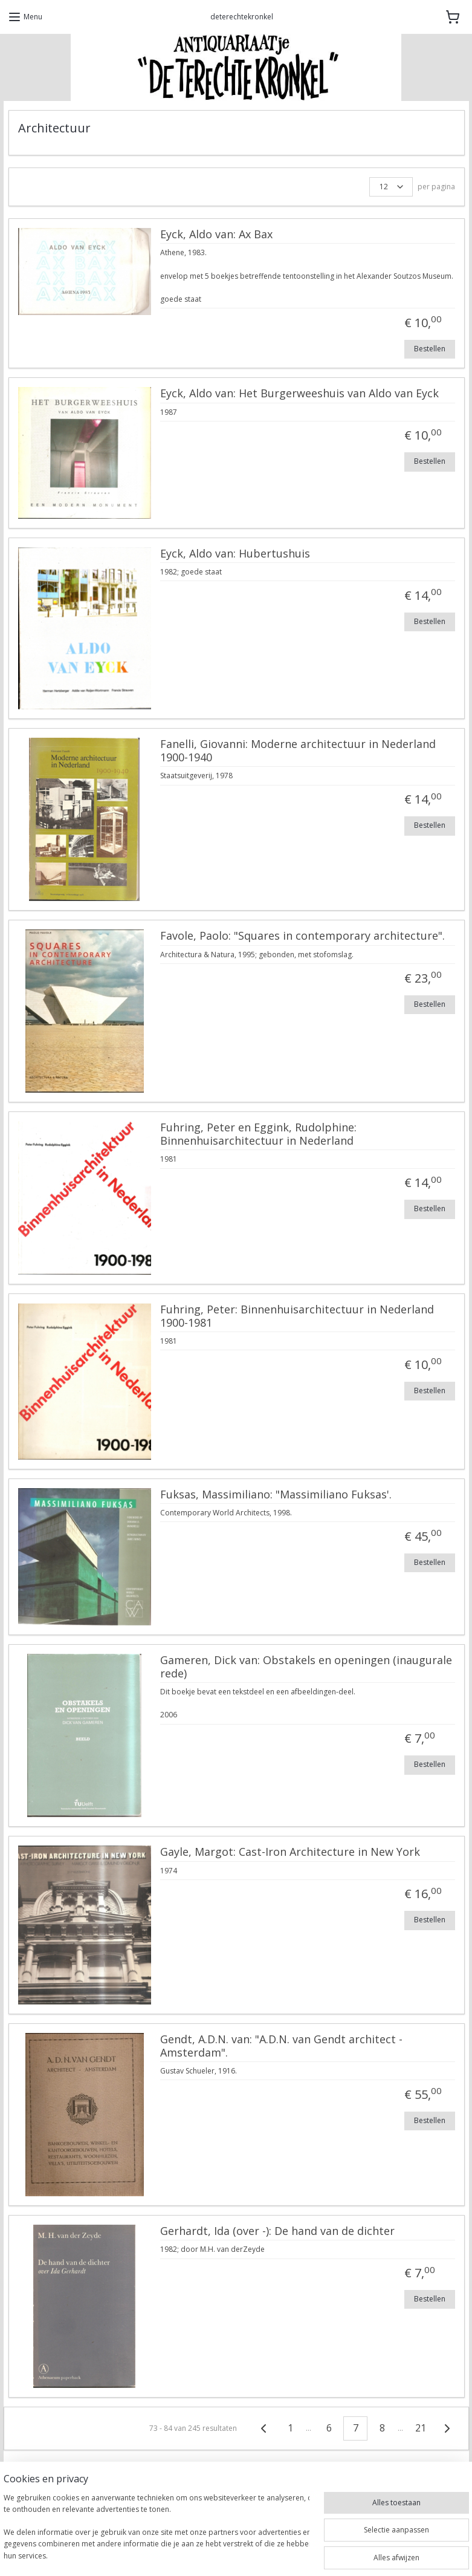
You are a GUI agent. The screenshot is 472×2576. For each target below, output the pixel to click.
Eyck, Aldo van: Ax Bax (216, 234)
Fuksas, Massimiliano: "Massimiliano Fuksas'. (275, 1494)
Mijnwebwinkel (375, 2553)
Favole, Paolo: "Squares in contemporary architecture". (302, 936)
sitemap (199, 2553)
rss (223, 2553)
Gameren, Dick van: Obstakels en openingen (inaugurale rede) (305, 1667)
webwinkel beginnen (270, 2553)
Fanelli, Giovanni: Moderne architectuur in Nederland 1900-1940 (297, 751)
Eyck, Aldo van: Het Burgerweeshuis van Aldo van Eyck (299, 394)
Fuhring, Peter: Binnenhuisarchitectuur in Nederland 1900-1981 (296, 1317)
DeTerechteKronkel (51, 2516)
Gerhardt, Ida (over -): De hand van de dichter (277, 2231)
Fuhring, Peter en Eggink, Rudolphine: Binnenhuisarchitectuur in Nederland (258, 1135)
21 (420, 2428)
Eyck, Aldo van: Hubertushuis (234, 554)
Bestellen (429, 348)
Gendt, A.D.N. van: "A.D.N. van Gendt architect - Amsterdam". (281, 2046)
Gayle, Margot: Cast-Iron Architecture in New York (289, 1852)
